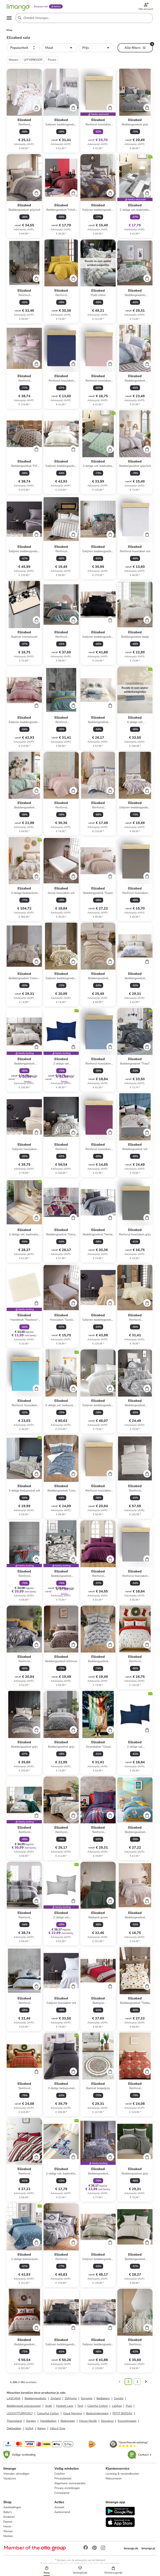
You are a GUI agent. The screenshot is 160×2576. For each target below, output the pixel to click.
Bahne (42, 2429)
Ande (48, 2406)
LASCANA (13, 2399)
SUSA (29, 2429)
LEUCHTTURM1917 (20, 2414)
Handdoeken (48, 2421)
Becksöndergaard (97, 2414)
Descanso (107, 2421)
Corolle (118, 2399)
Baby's (7, 2512)
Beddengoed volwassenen (24, 2406)
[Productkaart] (24, 111)
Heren (7, 2527)
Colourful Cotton (48, 2414)
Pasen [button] (52, 60)
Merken (8, 2536)
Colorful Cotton (97, 2406)
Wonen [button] (13, 60)
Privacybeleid (62, 2479)
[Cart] (36, 108)
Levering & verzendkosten (122, 2474)
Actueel (59, 2508)
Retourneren (114, 2479)
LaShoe (117, 2406)
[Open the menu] (9, 18)
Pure (129, 2406)
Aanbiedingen (12, 2508)
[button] (23, 48)
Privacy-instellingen (67, 2488)
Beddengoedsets (35, 2399)
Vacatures (9, 2479)
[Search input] (83, 18)
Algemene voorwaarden (69, 2484)
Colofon (59, 2474)
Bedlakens (103, 2399)
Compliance (61, 2493)
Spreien (31, 2421)
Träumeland (14, 2421)
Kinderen (9, 2517)
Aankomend (62, 2512)
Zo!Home (71, 2399)
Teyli (80, 2406)
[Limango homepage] (19, 7)
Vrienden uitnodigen (16, 2474)
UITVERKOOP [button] (33, 60)
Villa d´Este (57, 2429)
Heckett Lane (64, 2406)
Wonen (8, 2532)
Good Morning (72, 2414)
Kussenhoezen (127, 2421)
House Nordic (88, 2421)
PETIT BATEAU (122, 2414)
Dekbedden (14, 2429)
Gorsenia (86, 2399)
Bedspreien (68, 2421)
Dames (7, 2522)
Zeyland (55, 2399)
